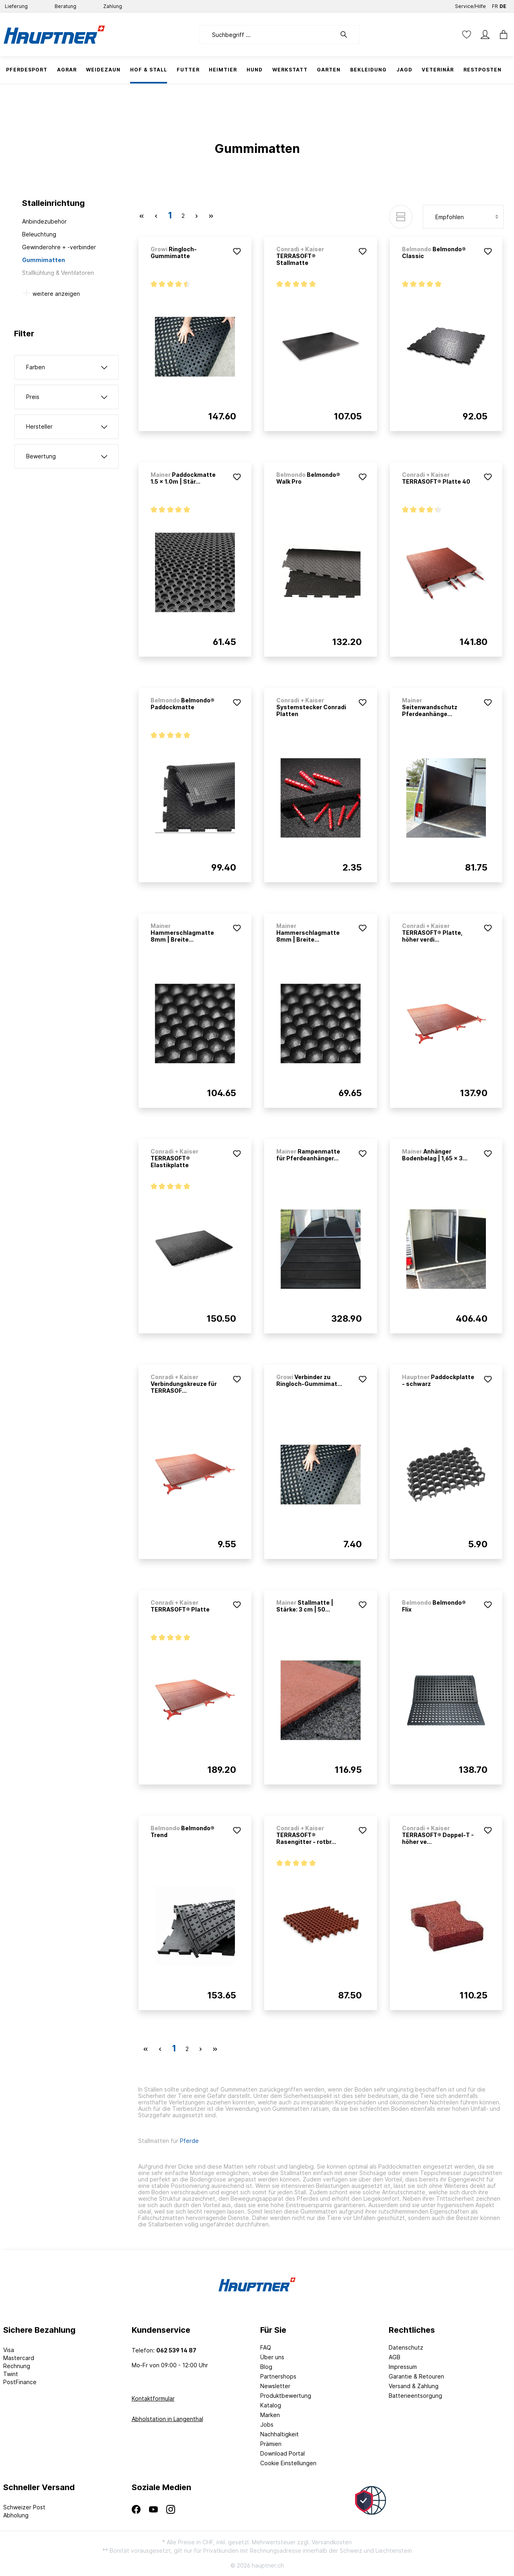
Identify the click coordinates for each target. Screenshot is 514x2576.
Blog (266, 2366)
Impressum (403, 2366)
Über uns (272, 2357)
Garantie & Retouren (416, 2376)
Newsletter (275, 2386)
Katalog (270, 2405)
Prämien (270, 2443)
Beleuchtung (39, 234)
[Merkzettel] (466, 34)
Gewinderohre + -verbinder (59, 247)
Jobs (266, 2424)
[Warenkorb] (501, 34)
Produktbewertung (285, 2395)
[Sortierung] (463, 217)
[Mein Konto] (485, 34)
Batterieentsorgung (415, 2395)
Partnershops (278, 2376)
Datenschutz (406, 2347)
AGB (394, 2357)
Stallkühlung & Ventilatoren (58, 272)
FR (495, 4)
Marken (270, 2414)
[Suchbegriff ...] (267, 34)
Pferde (189, 2140)
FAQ (265, 2347)
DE (503, 4)
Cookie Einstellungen (288, 2463)
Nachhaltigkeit (279, 2434)
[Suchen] (348, 34)
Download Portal (282, 2453)
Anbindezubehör (44, 221)
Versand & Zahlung (414, 2386)
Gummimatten (43, 259)
